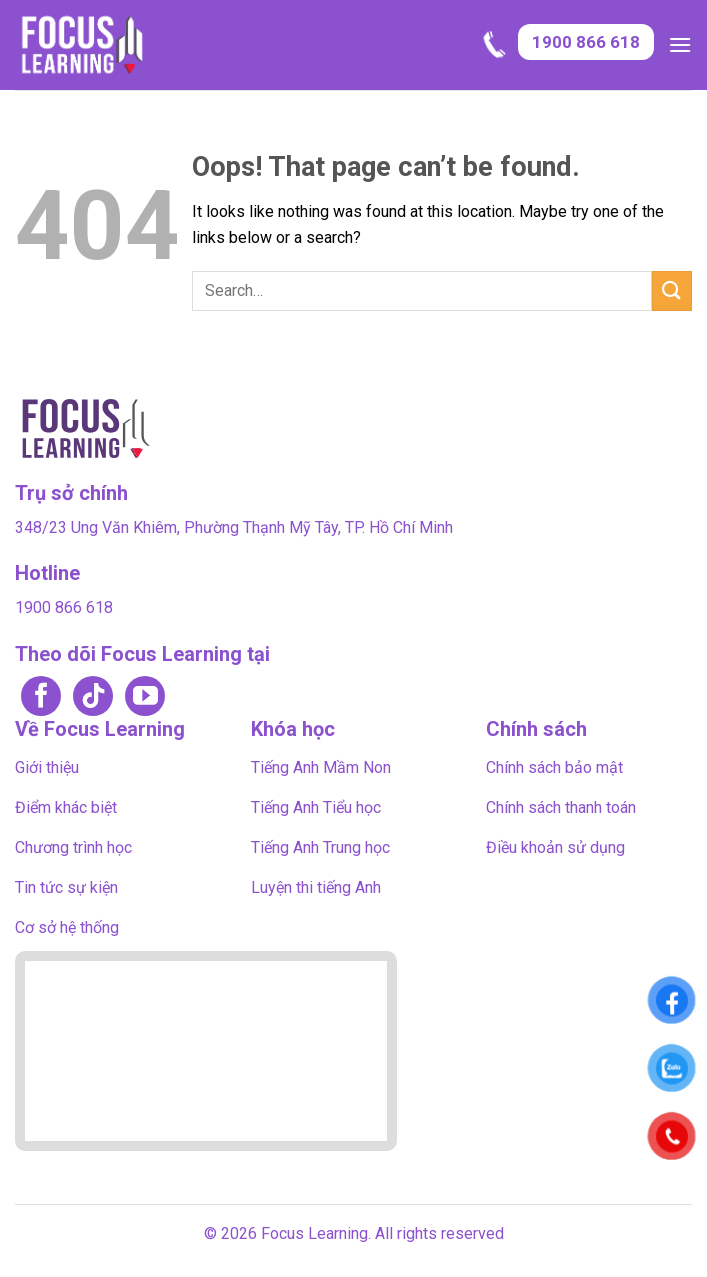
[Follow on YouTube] (145, 697)
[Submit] (672, 290)
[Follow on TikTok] (93, 697)
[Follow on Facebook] (41, 697)
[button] (680, 44)
